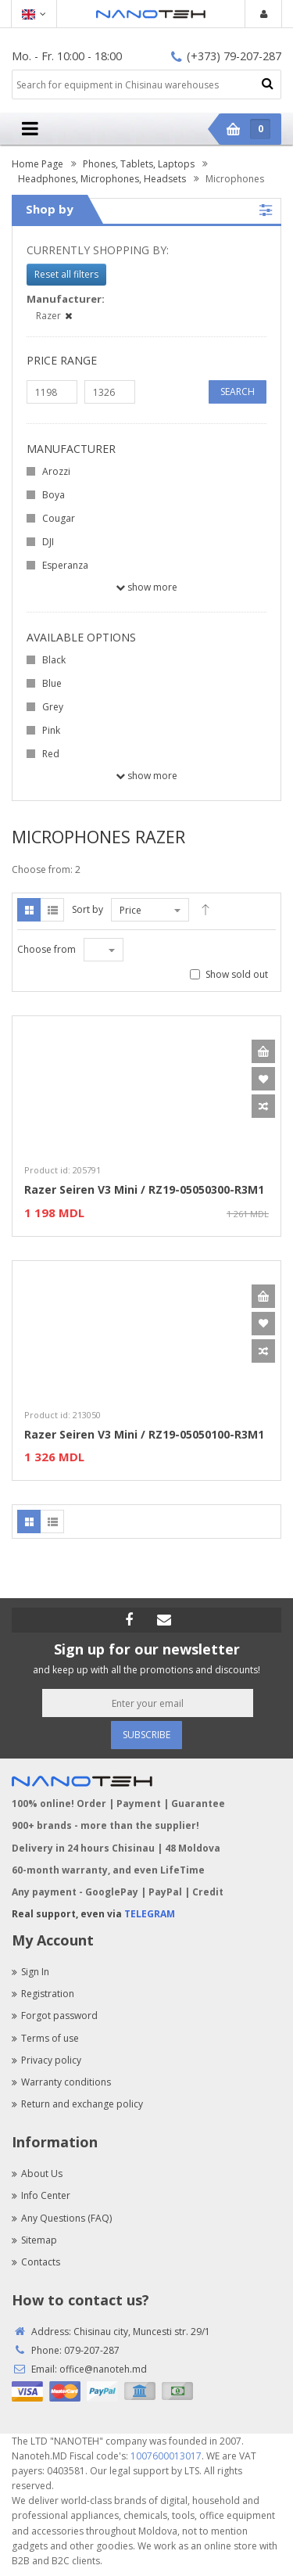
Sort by (87, 909)
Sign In (30, 1971)
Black (54, 659)
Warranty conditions (61, 2082)
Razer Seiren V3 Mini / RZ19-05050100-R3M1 (144, 1434)
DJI (48, 541)
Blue (52, 683)
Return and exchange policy (77, 2104)
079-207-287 (92, 2350)
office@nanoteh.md (103, 2369)
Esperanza (65, 565)
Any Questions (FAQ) (62, 2218)
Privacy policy (46, 2060)
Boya (53, 494)
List (52, 910)
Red (50, 753)
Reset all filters (66, 274)
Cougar (58, 518)
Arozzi (56, 471)
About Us (37, 2173)
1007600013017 (166, 2456)
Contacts (36, 2262)
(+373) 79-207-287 (226, 56)
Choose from (46, 949)
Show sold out (236, 974)
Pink (51, 730)
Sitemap (34, 2240)
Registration (43, 1993)
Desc (205, 910)
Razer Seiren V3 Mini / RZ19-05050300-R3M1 (144, 1189)
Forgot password (55, 2015)
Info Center (41, 2195)
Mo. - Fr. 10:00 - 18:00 (67, 56)
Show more (146, 587)
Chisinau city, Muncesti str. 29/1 (141, 2331)
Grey (52, 706)
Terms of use (45, 2038)
